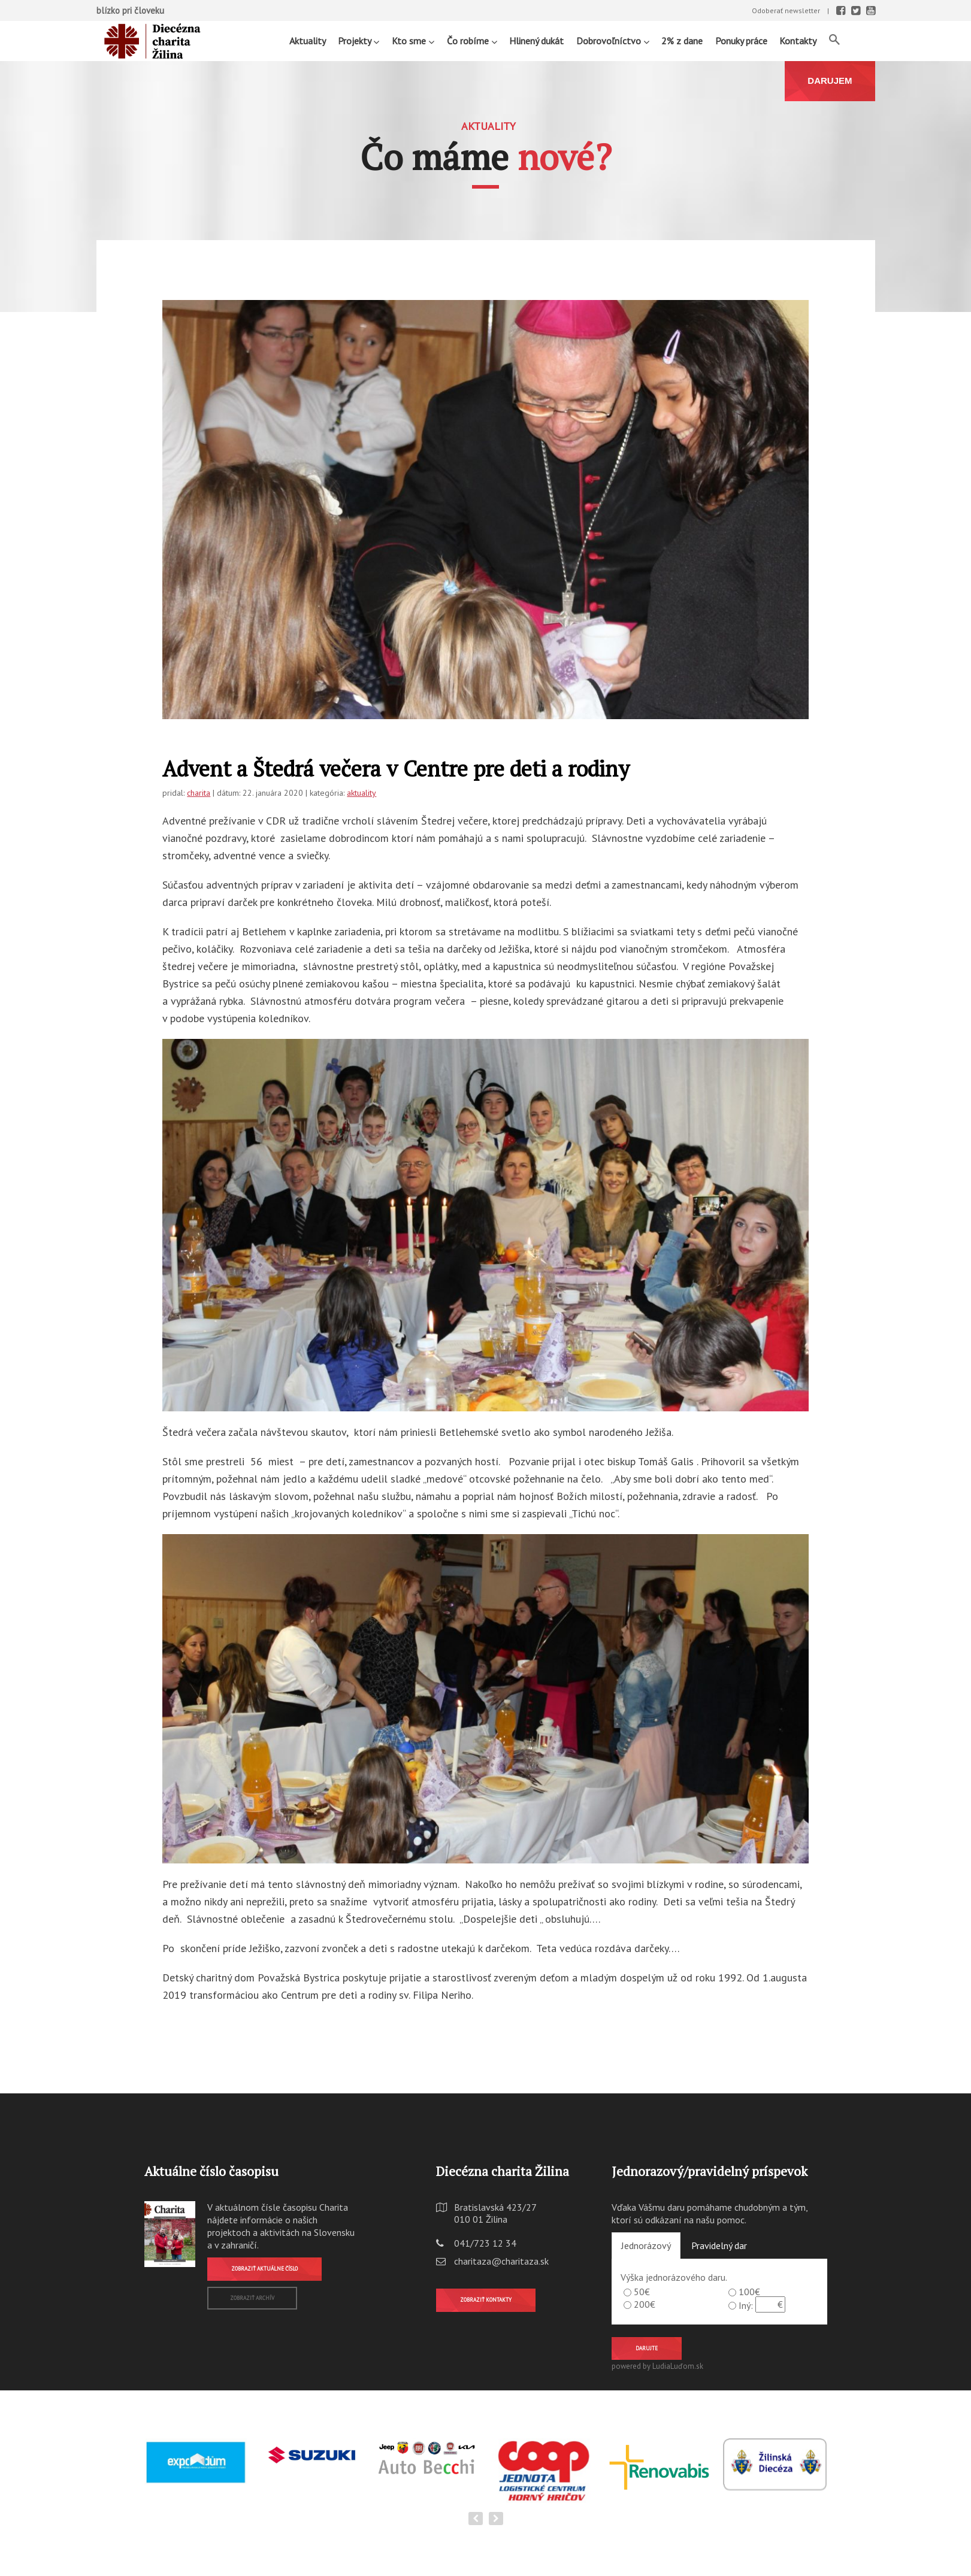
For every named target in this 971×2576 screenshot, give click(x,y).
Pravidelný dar (719, 2245)
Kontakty (797, 41)
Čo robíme (472, 40)
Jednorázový (646, 2245)
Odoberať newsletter (786, 10)
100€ (749, 2292)
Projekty (358, 40)
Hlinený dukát (536, 41)
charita (198, 792)
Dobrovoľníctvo (612, 40)
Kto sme (413, 40)
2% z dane (682, 41)
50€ (642, 2292)
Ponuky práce (741, 41)
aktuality (361, 792)
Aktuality (307, 41)
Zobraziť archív (252, 2298)
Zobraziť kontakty (486, 2299)
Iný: (746, 2305)
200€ (644, 2304)
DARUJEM (829, 80)
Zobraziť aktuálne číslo (264, 2268)
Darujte (647, 2348)
